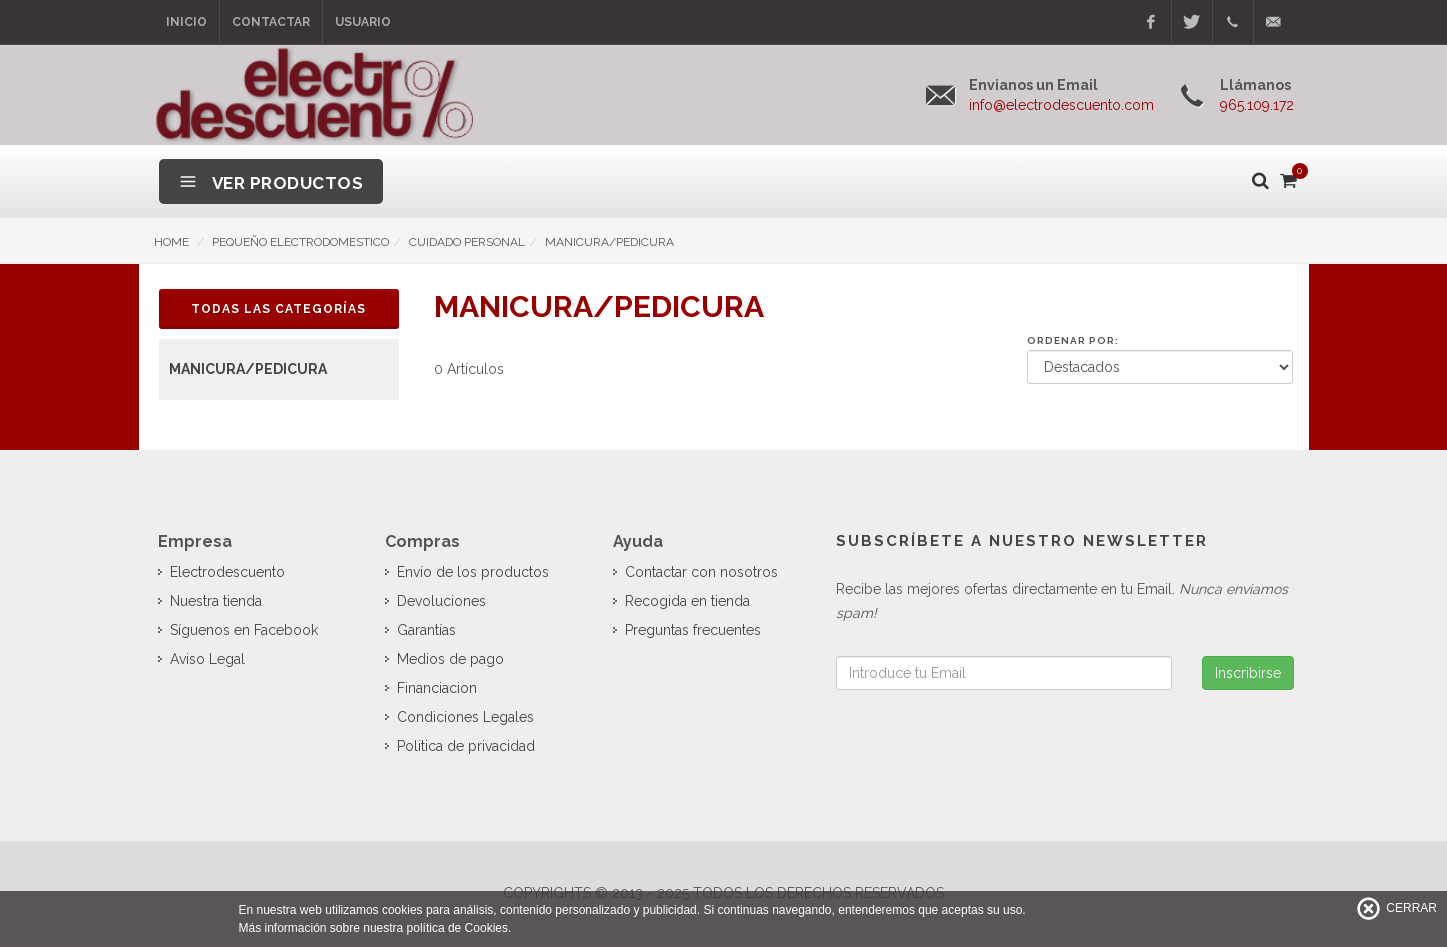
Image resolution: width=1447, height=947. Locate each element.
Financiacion (437, 688)
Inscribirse (1248, 673)
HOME (171, 242)
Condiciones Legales (465, 717)
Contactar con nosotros (701, 572)
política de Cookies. (459, 928)
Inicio (186, 22)
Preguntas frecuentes (693, 630)
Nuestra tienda (216, 601)
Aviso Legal (207, 659)
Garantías (426, 630)
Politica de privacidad (466, 746)
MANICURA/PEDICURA (609, 242)
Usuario (363, 22)
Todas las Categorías (278, 309)
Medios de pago (450, 659)
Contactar (271, 22)
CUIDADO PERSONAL (467, 242)
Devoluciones (441, 601)
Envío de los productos (473, 572)
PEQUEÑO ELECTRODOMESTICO (300, 242)
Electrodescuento (227, 572)
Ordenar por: (1073, 340)
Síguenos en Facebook (244, 630)
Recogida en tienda (687, 601)
